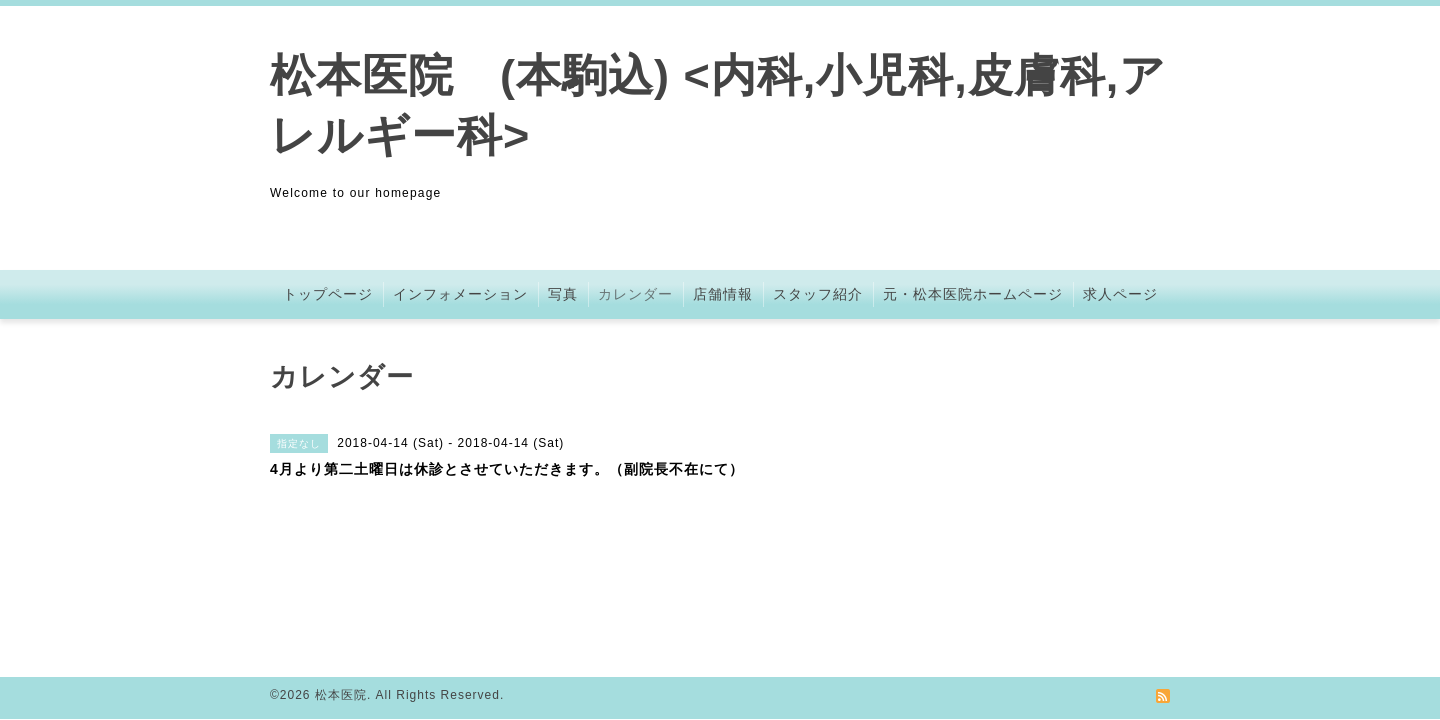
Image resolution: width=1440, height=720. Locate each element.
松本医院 (341, 695)
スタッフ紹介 (818, 294)
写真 (563, 294)
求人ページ (1120, 294)
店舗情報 (723, 294)
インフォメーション (460, 294)
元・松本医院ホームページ (973, 294)
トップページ (328, 294)
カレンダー (635, 294)
